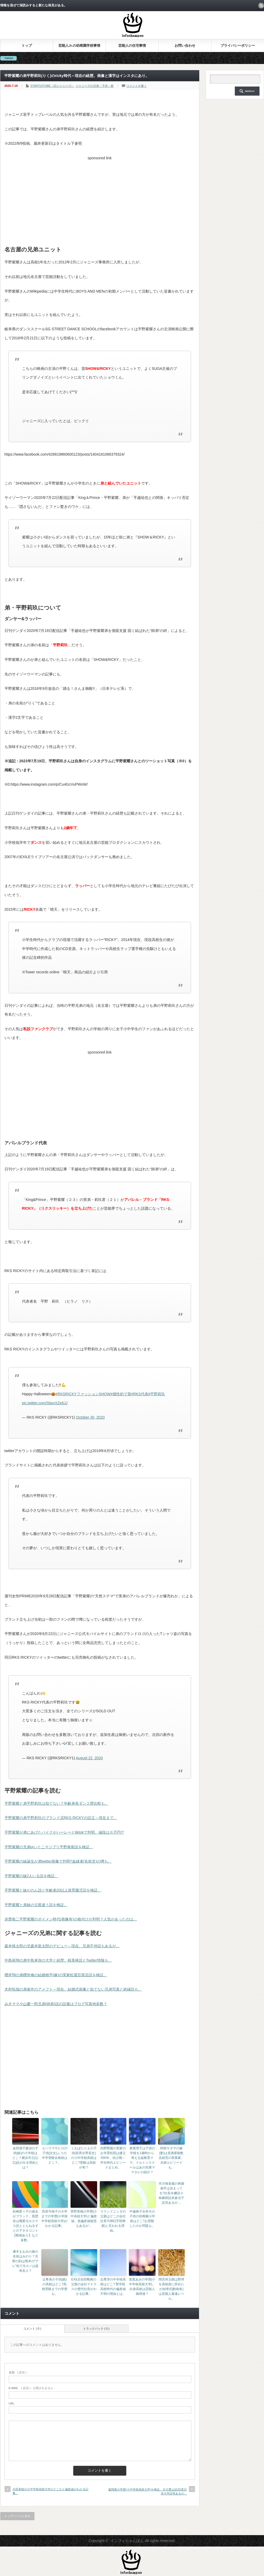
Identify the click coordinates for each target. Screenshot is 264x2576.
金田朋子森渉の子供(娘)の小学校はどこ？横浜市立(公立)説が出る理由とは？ (25, 2157)
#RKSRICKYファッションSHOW (82, 1394)
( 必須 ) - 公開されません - (32, 2388)
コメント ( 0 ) (32, 2328)
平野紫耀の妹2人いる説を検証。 (32, 1876)
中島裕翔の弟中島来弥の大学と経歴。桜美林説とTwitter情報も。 (58, 1960)
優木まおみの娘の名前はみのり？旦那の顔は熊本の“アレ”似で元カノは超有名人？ (25, 2261)
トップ (26, 46)
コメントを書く (136, 85)
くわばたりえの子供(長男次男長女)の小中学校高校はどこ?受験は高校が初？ (84, 2157)
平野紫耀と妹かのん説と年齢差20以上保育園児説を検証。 (53, 1890)
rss (261, 5)
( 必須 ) (18, 2372)
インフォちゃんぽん (127, 2541)
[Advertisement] (99, 199)
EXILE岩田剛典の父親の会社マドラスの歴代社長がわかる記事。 (84, 2287)
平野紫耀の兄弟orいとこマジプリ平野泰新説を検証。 (49, 1847)
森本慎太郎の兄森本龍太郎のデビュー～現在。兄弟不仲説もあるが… (62, 1946)
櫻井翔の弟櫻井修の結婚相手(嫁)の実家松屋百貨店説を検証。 (56, 1975)
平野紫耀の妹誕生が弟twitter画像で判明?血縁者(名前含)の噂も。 (58, 1861)
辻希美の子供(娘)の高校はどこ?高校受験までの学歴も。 (54, 2287)
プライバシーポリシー (237, 46)
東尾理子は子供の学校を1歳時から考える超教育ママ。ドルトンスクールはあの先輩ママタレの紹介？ (142, 2160)
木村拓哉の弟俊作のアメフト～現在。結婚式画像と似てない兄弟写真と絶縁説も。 (73, 1989)
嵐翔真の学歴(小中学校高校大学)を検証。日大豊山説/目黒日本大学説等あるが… (147, 2491)
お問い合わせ (185, 46)
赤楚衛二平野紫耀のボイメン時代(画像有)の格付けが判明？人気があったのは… (71, 1919)
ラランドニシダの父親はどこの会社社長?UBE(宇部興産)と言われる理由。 (113, 2221)
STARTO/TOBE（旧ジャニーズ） (52, 85)
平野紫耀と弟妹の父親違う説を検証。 (36, 1905)
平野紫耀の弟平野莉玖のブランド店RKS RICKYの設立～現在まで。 (61, 1818)
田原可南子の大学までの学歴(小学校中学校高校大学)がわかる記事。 (54, 2219)
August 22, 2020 (89, 1758)
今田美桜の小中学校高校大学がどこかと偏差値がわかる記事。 (50, 2491)
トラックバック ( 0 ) (96, 2328)
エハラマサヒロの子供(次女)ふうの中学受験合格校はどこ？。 (54, 2155)
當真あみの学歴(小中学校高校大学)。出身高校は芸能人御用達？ (142, 2287)
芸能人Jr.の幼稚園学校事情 (79, 46)
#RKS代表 (139, 1394)
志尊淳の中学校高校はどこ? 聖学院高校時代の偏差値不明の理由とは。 (113, 2287)
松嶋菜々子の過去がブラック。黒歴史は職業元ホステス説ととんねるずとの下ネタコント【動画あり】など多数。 (25, 2226)
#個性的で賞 (120, 1394)
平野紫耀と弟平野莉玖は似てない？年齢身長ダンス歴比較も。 (57, 1803)
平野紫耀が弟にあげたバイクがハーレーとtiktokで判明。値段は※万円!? (64, 1832)
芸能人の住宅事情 (132, 46)
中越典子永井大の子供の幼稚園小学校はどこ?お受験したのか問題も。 (142, 2219)
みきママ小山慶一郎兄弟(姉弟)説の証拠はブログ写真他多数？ (56, 2004)
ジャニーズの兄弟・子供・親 (95, 85)
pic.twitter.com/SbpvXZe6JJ (45, 1403)
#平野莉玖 (156, 1394)
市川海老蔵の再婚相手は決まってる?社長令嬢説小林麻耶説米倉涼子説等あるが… (171, 2193)
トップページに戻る (17, 2516)
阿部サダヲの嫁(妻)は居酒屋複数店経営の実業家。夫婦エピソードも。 (171, 2157)
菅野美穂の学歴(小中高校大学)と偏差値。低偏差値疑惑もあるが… (84, 2219)
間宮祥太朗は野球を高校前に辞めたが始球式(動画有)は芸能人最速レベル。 (171, 2289)
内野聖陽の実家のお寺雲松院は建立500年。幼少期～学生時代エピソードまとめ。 (113, 2157)
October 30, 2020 (90, 1417)
